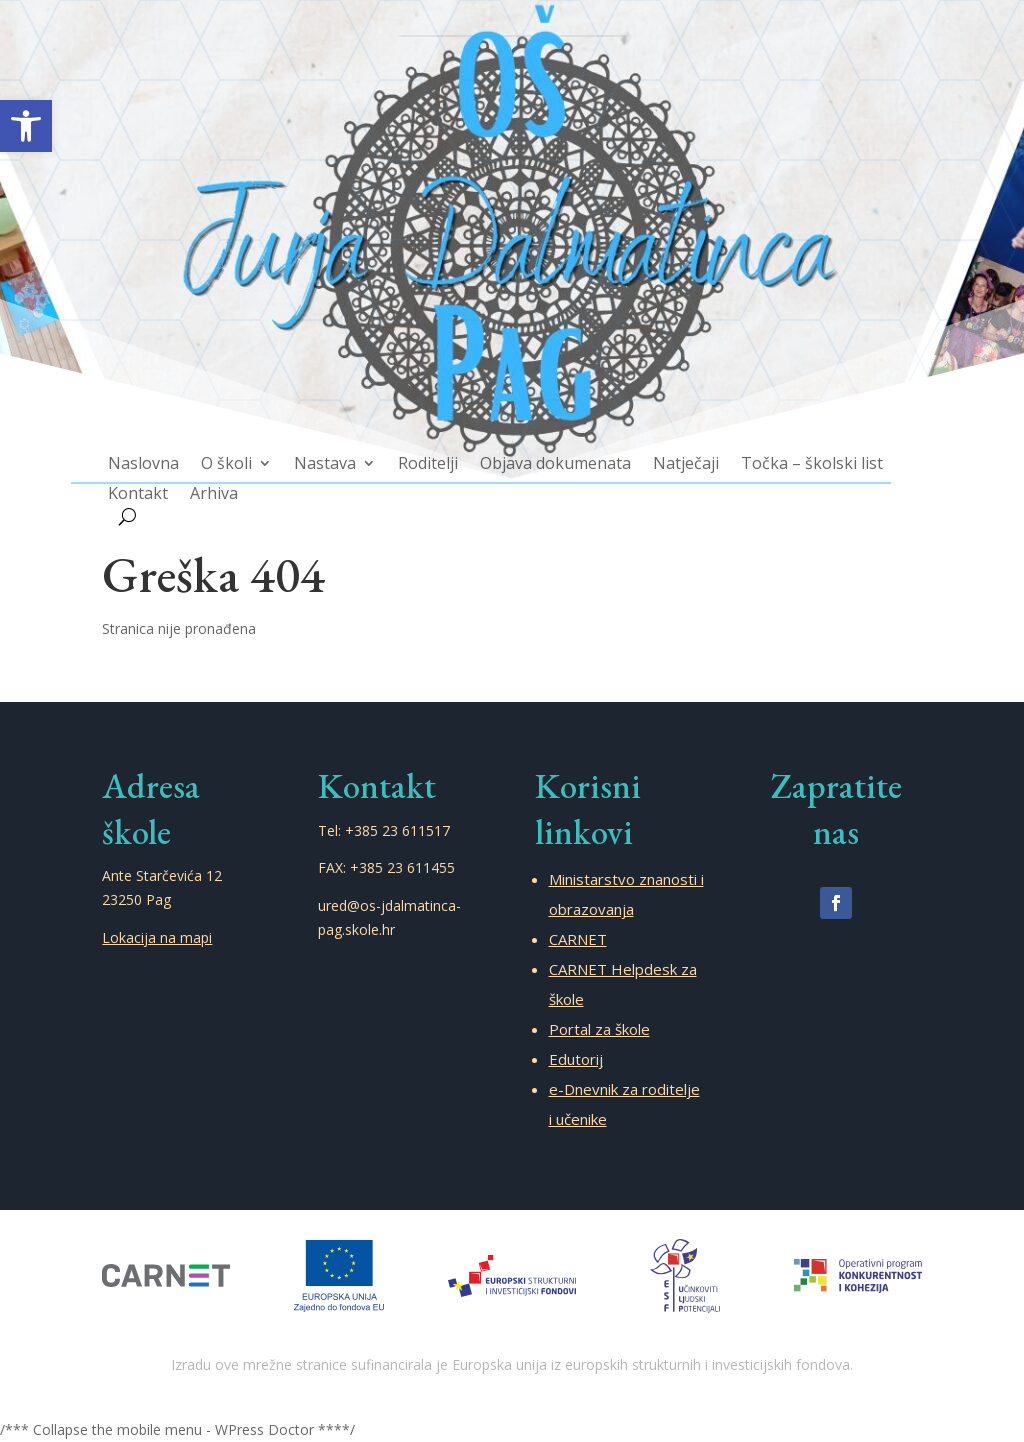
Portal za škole (599, 1029)
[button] (26, 126)
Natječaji (672, 447)
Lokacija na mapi (157, 937)
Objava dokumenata (552, 447)
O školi (249, 447)
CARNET (578, 939)
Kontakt (167, 475)
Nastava (339, 447)
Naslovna (172, 447)
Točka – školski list (788, 447)
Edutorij (576, 1059)
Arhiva (238, 475)
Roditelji (434, 447)
